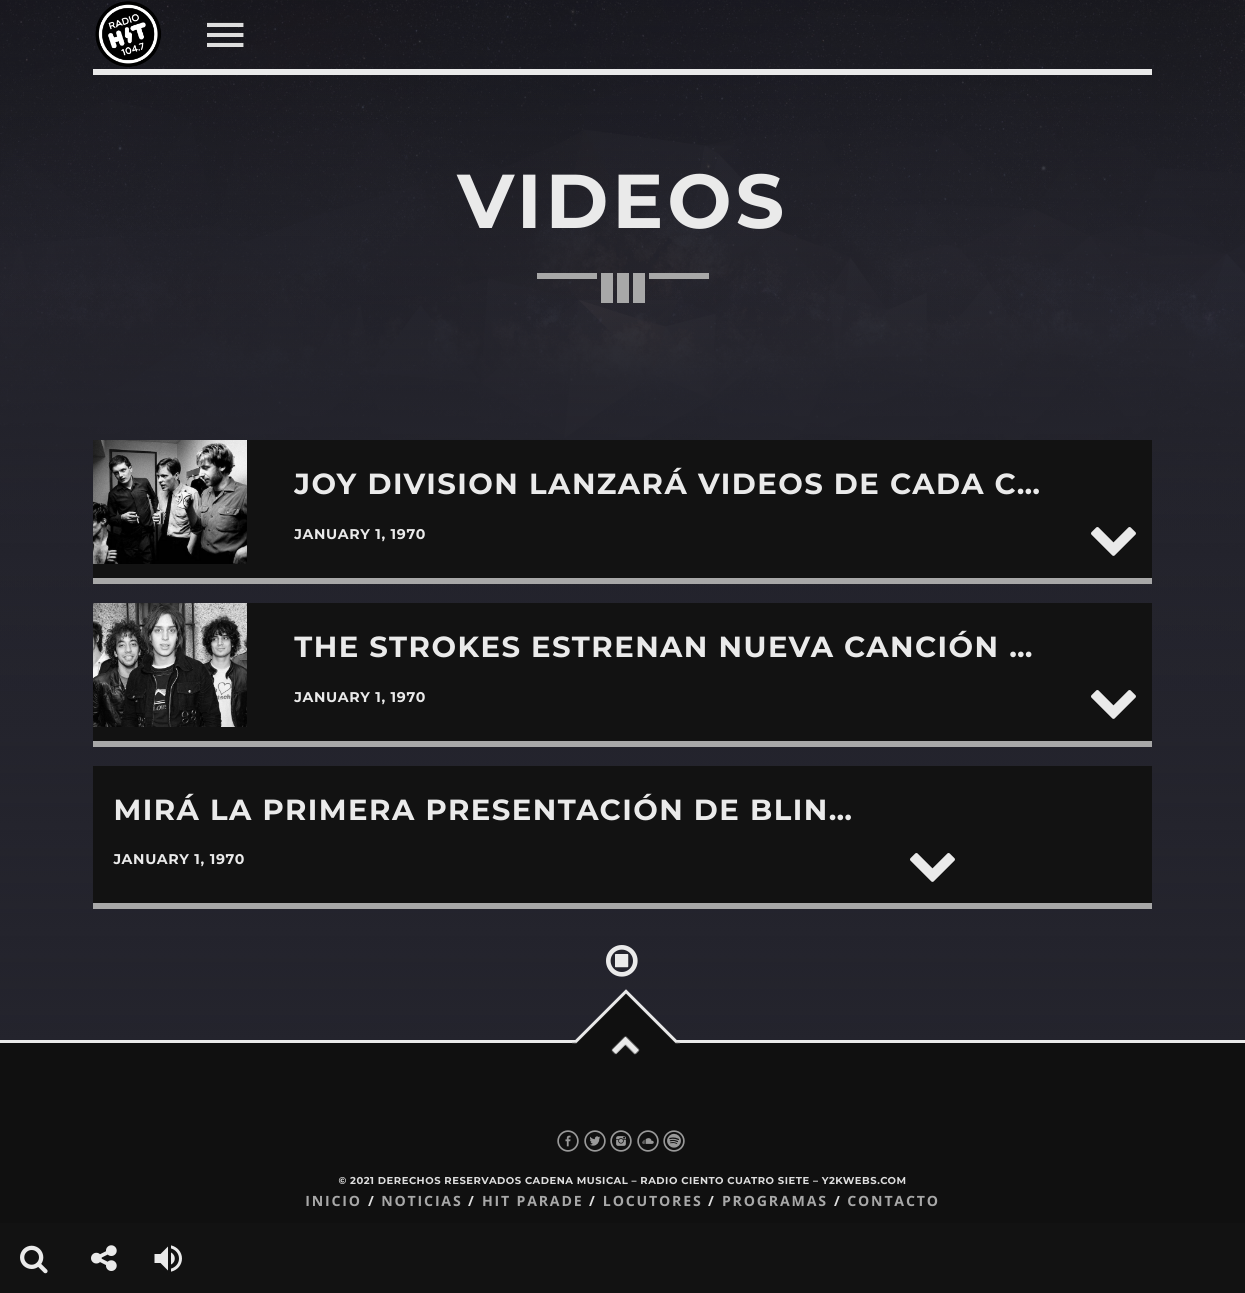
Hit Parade (532, 1201)
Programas (775, 1201)
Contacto (893, 1201)
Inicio (333, 1201)
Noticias (421, 1201)
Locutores (653, 1201)
